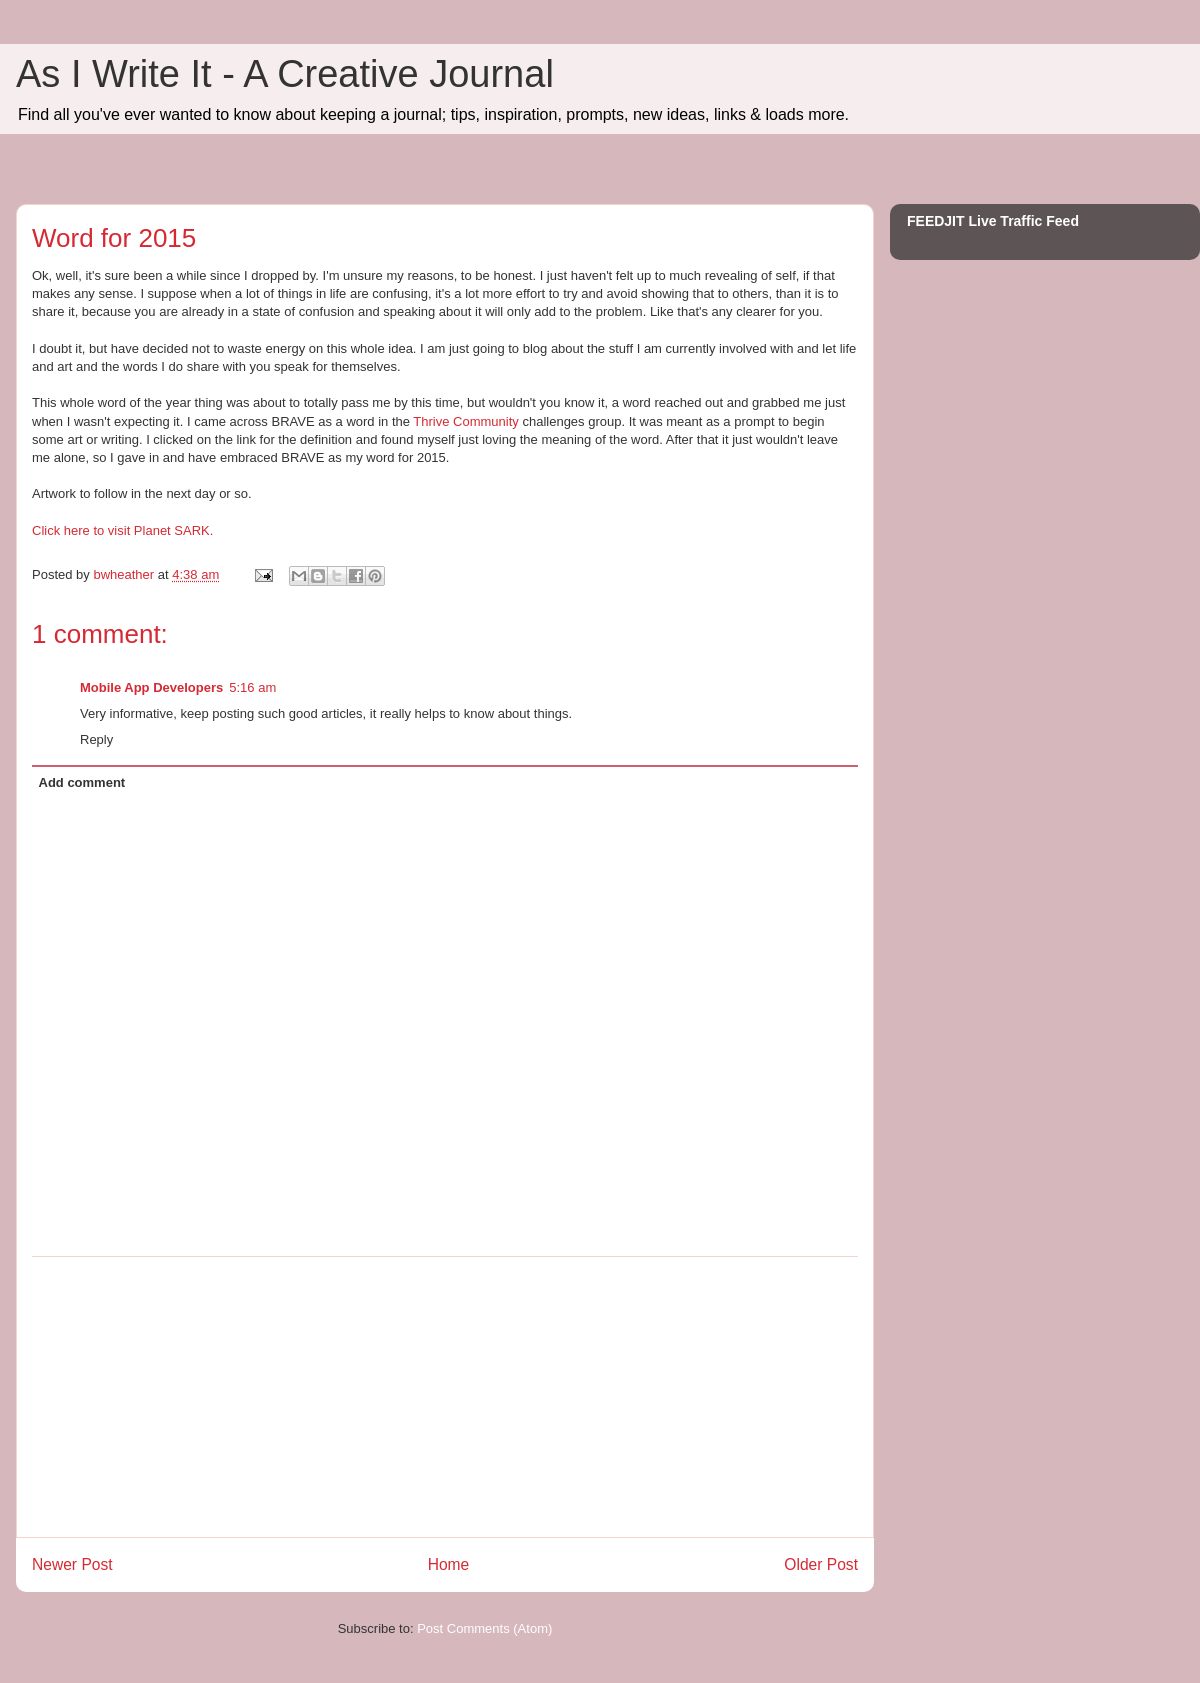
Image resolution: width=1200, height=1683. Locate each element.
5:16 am (252, 687)
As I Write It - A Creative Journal (285, 74)
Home (449, 1564)
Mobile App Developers (151, 687)
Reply (96, 739)
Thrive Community (465, 421)
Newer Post (72, 1564)
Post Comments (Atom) (484, 1628)
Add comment (82, 782)
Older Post (821, 1564)
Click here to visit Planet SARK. (122, 530)
